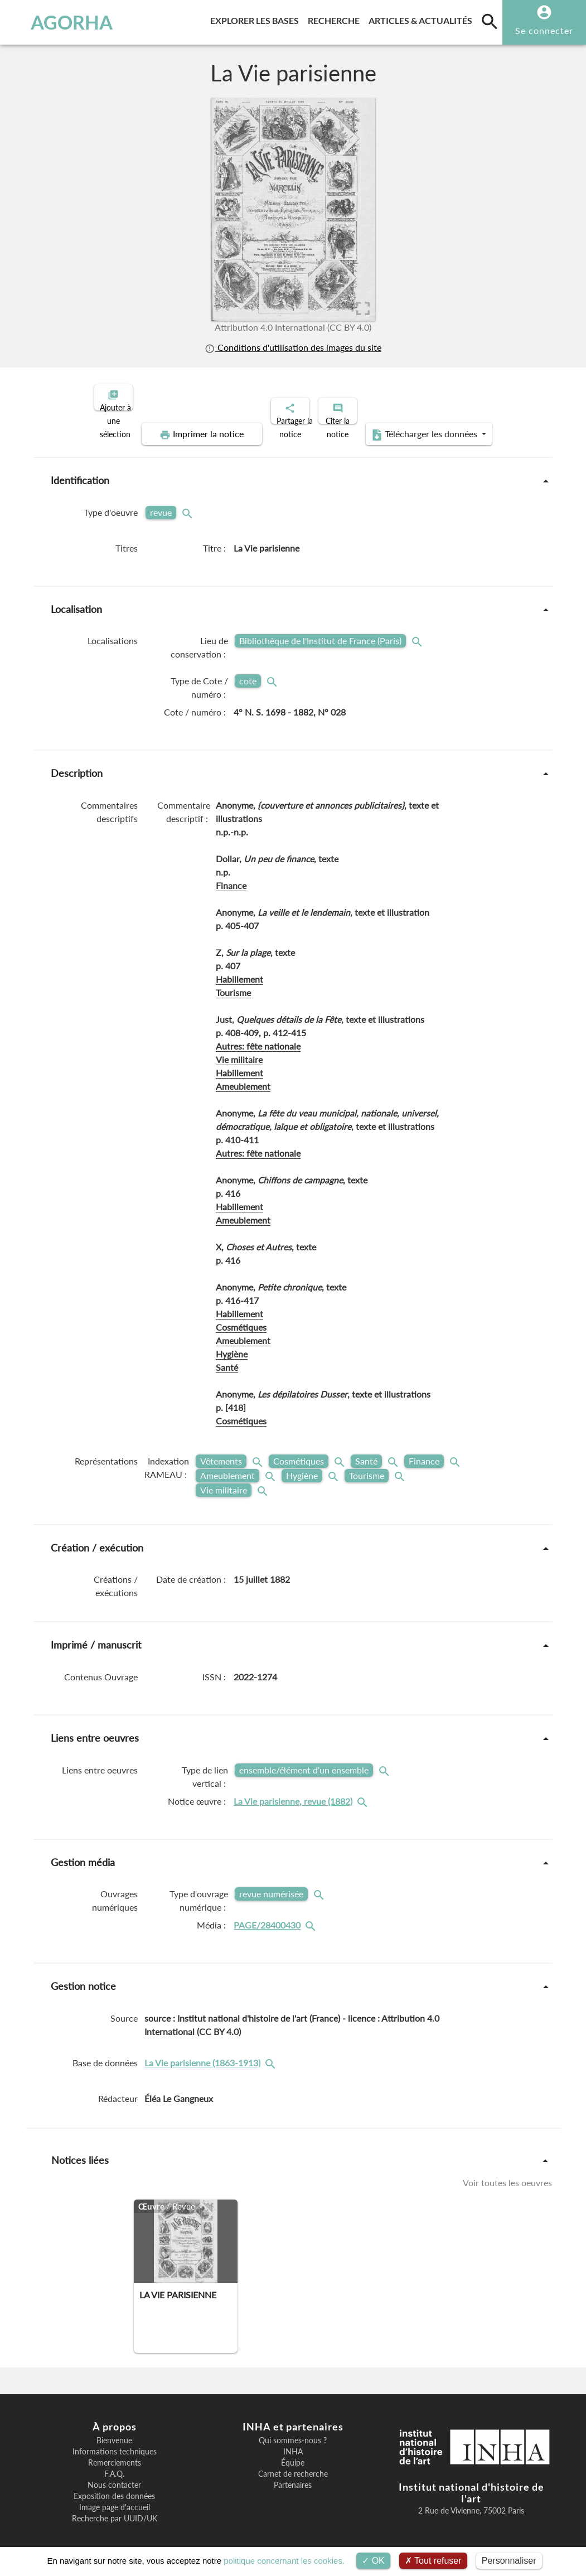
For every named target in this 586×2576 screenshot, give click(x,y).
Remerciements (114, 2453)
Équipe (292, 2453)
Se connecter (544, 30)
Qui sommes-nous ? (293, 2431)
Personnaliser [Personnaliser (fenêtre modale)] (509, 2560)
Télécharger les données (419, 425)
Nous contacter (114, 2475)
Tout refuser (433, 2560)
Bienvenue (114, 2431)
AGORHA (59, 22)
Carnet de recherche (293, 2464)
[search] (489, 21)
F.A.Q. (114, 2464)
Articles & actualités (423, 19)
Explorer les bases (256, 19)
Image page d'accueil (114, 2498)
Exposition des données (114, 2487)
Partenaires (293, 2475)
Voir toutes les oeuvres (507, 2173)
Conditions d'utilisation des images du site (293, 347)
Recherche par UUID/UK (114, 2509)
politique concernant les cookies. (284, 2560)
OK (373, 2560)
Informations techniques (114, 2442)
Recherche (336, 19)
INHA (293, 2442)
